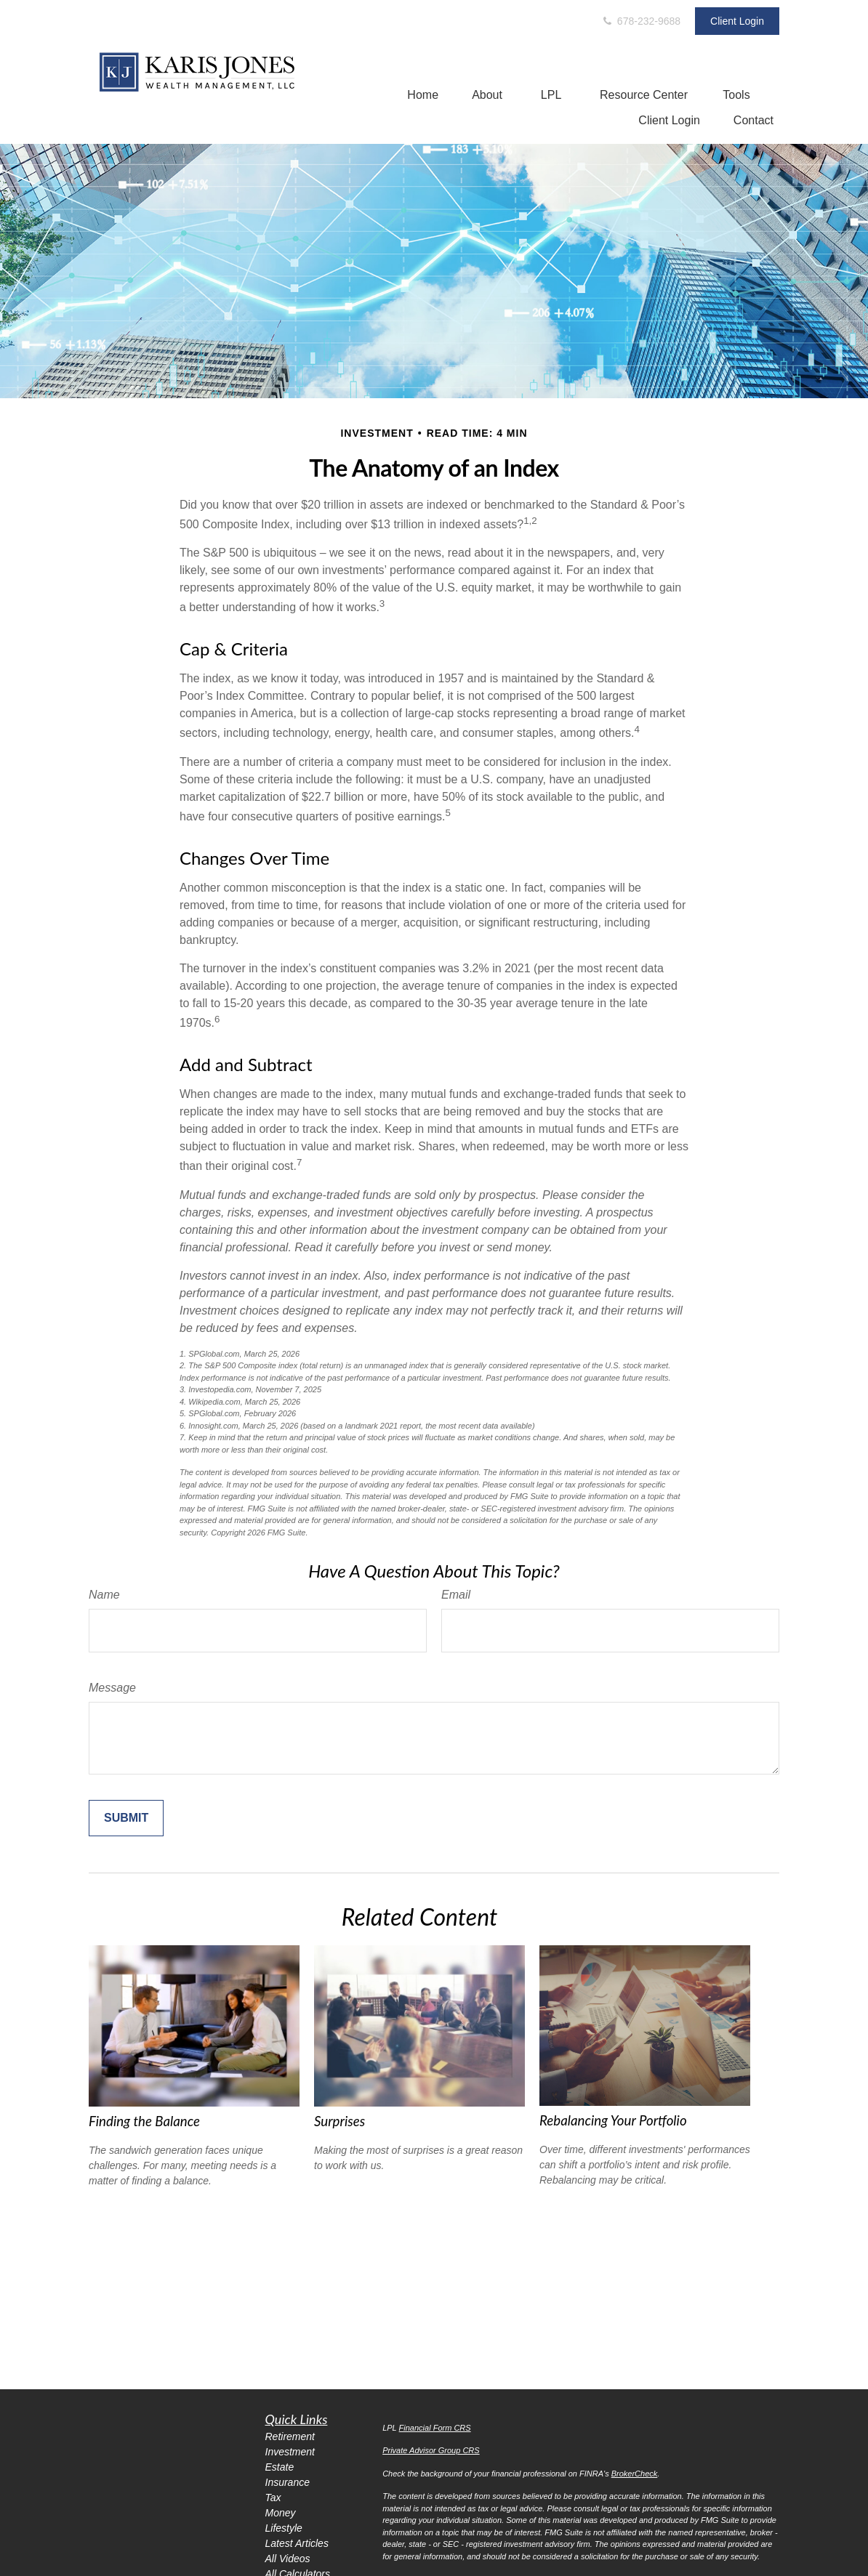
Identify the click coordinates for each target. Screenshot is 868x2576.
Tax (273, 2497)
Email (455, 1594)
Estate (279, 2467)
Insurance (287, 2482)
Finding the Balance (144, 2121)
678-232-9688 (640, 21)
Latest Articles (297, 2543)
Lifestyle (283, 2528)
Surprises (339, 2121)
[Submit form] (126, 1818)
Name (104, 1594)
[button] (422, 95)
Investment (290, 2452)
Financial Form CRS (435, 2427)
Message (112, 1687)
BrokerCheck (634, 2473)
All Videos (287, 2558)
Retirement (290, 2436)
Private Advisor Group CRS (430, 2450)
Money (280, 2513)
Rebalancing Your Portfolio (613, 2120)
